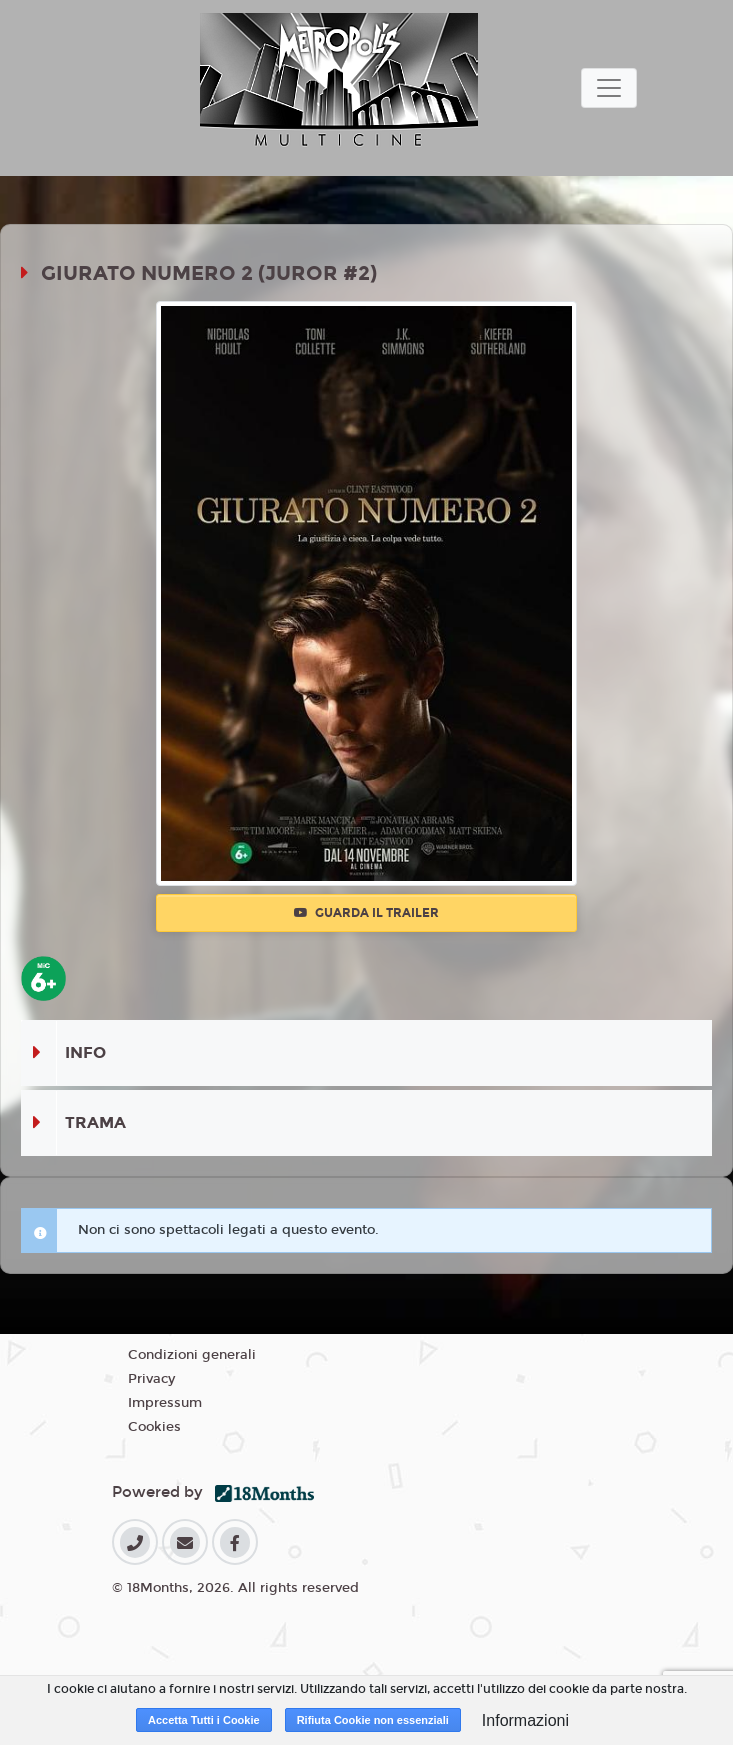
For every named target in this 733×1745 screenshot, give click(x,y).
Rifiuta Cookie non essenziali (373, 1720)
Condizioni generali (192, 1355)
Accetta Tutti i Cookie (204, 1720)
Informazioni (525, 1720)
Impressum (165, 1403)
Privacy (151, 1379)
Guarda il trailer (366, 913)
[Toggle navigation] (609, 88)
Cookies (154, 1427)
